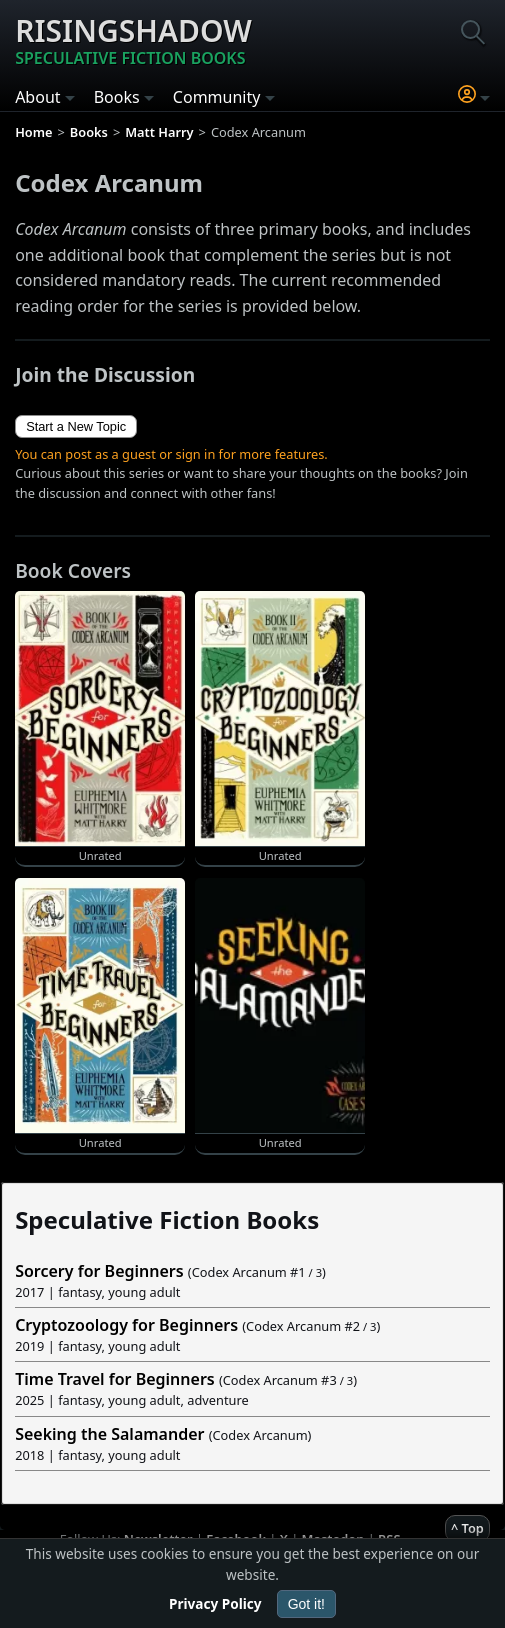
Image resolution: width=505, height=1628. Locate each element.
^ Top (467, 1528)
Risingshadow (133, 40)
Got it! (306, 1604)
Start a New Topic (76, 426)
